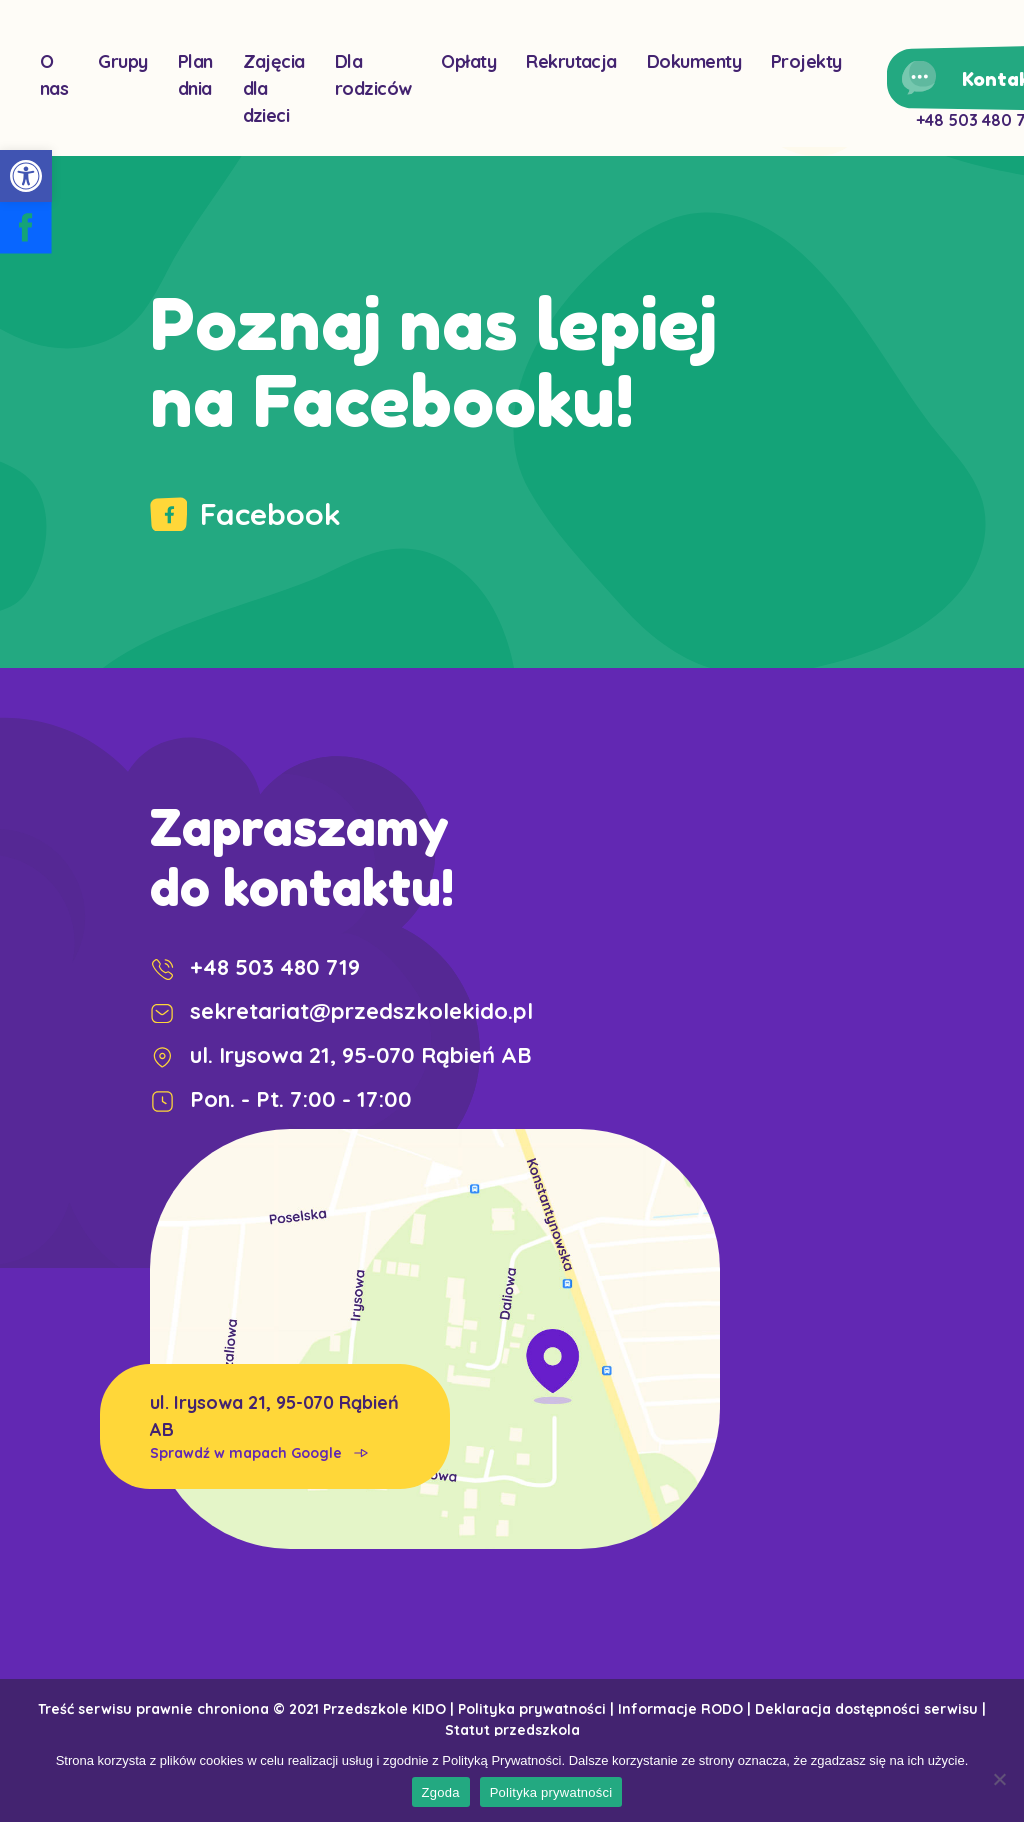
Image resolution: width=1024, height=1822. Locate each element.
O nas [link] (54, 75)
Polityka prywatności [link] (532, 1709)
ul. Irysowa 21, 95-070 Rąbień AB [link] (275, 1427)
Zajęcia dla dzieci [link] (274, 88)
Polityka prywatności (551, 1792)
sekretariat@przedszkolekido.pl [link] (341, 1011)
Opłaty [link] (468, 61)
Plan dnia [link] (195, 75)
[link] (26, 176)
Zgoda (441, 1792)
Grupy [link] (122, 61)
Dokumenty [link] (694, 61)
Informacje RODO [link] (680, 1709)
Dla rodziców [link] (373, 75)
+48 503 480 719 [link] (255, 967)
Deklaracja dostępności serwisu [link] (866, 1709)
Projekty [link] (806, 61)
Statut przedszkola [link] (512, 1730)
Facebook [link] (245, 514)
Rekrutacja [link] (571, 61)
